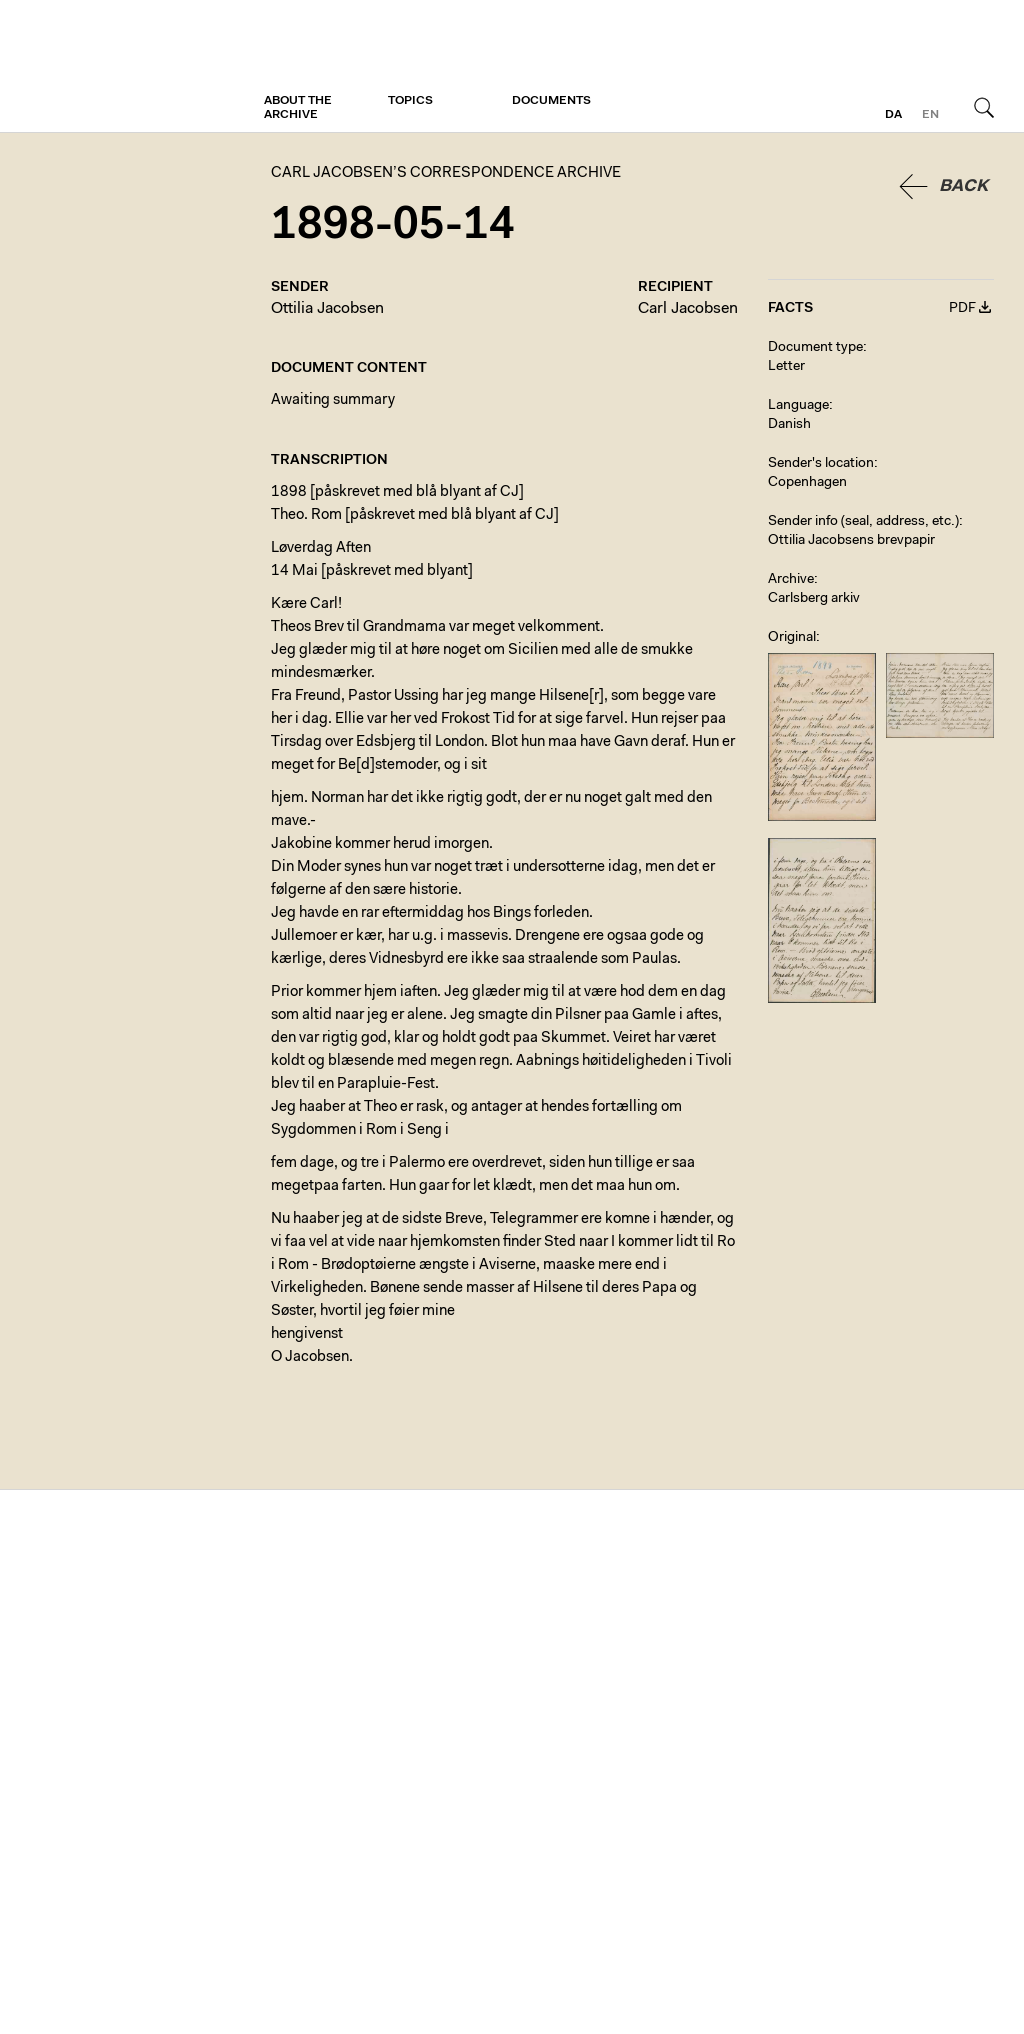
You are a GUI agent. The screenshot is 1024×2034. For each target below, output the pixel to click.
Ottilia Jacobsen (327, 309)
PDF (962, 309)
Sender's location (821, 464)
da (893, 115)
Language (798, 406)
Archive (791, 580)
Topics (410, 101)
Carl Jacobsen (688, 309)
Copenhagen (807, 483)
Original (792, 638)
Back (963, 186)
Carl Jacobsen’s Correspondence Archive (105, 66)
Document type (815, 348)
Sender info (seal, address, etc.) (863, 522)
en (930, 115)
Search (984, 107)
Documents (551, 101)
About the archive (298, 108)
